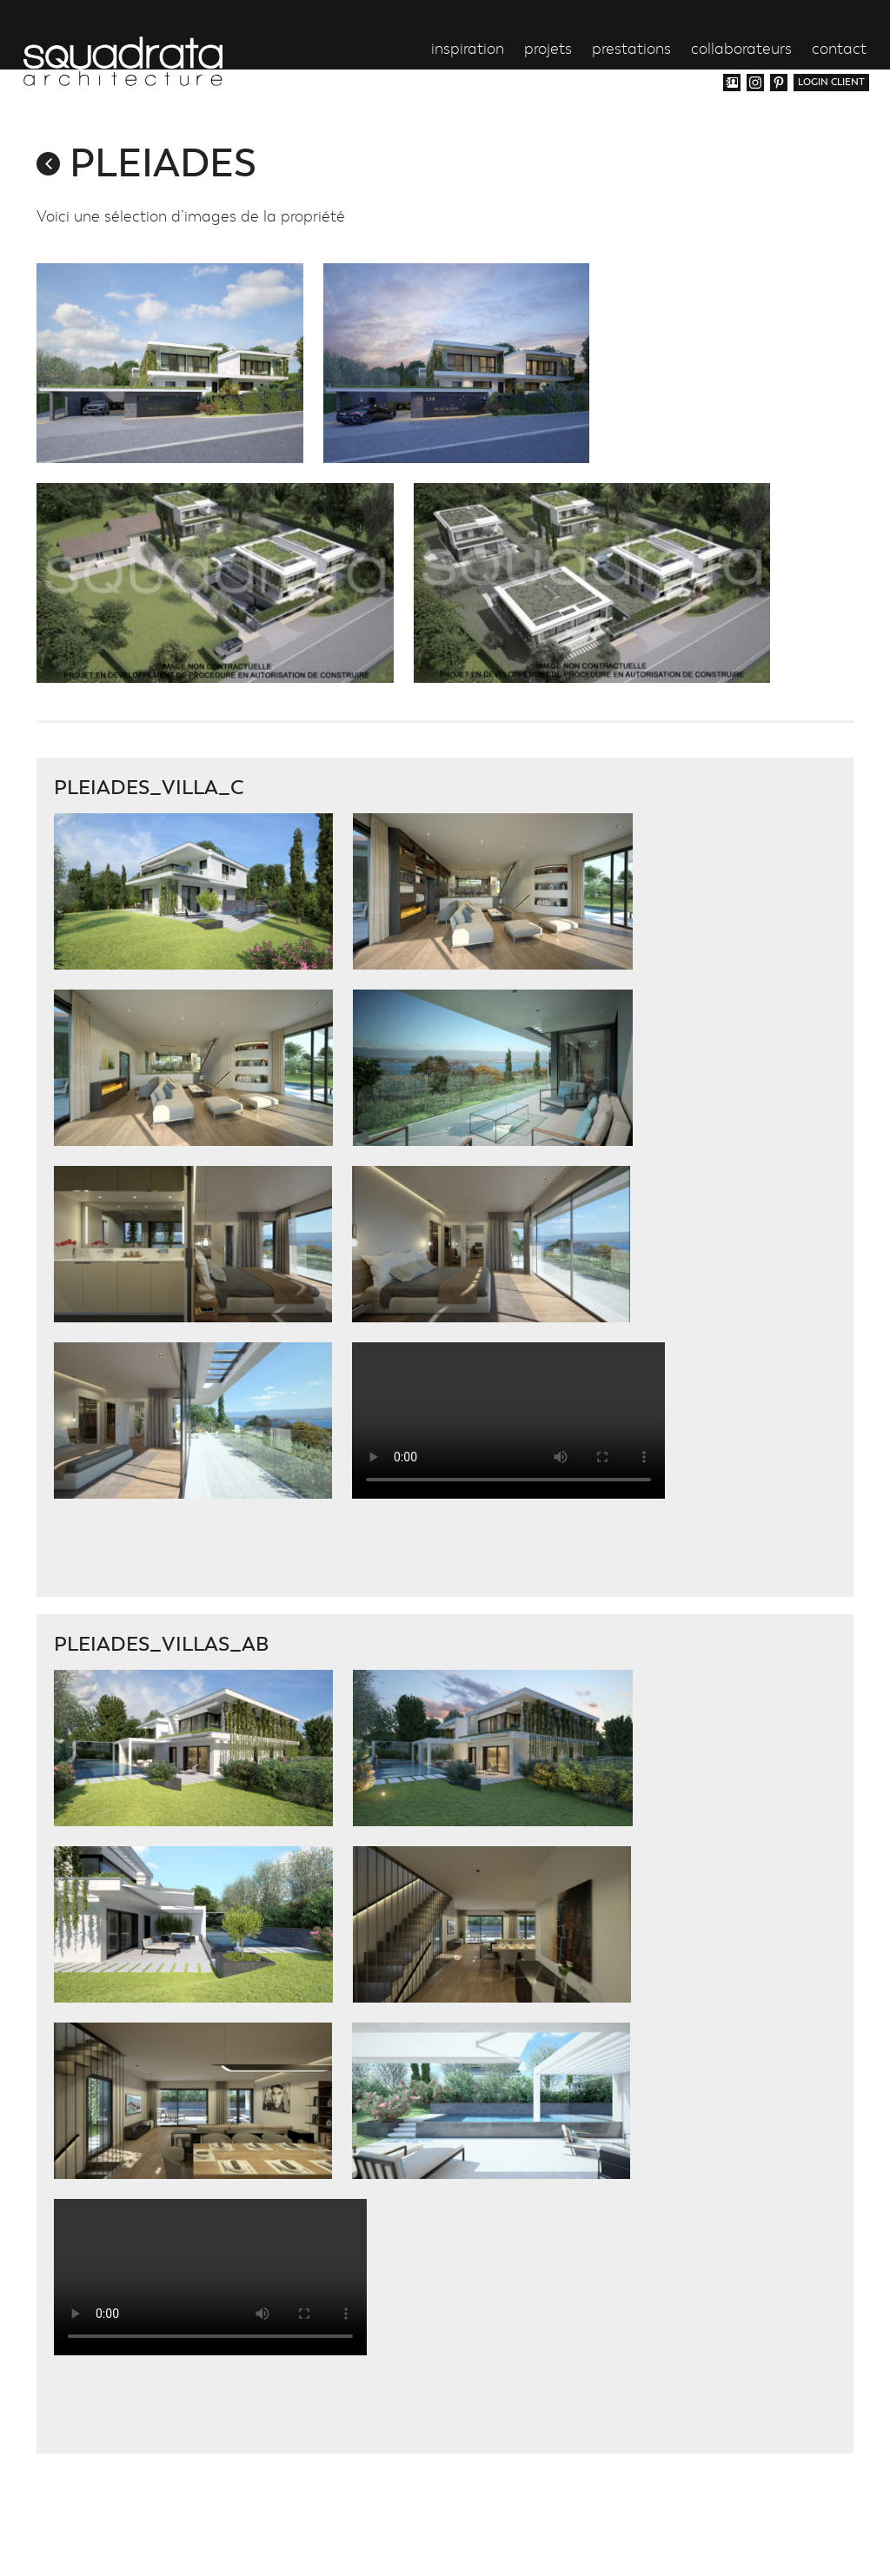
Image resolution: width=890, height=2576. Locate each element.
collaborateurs (741, 50)
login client (831, 82)
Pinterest (778, 82)
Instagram (755, 82)
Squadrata (122, 61)
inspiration (467, 50)
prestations (631, 50)
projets (548, 50)
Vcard (732, 82)
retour (48, 163)
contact (839, 50)
